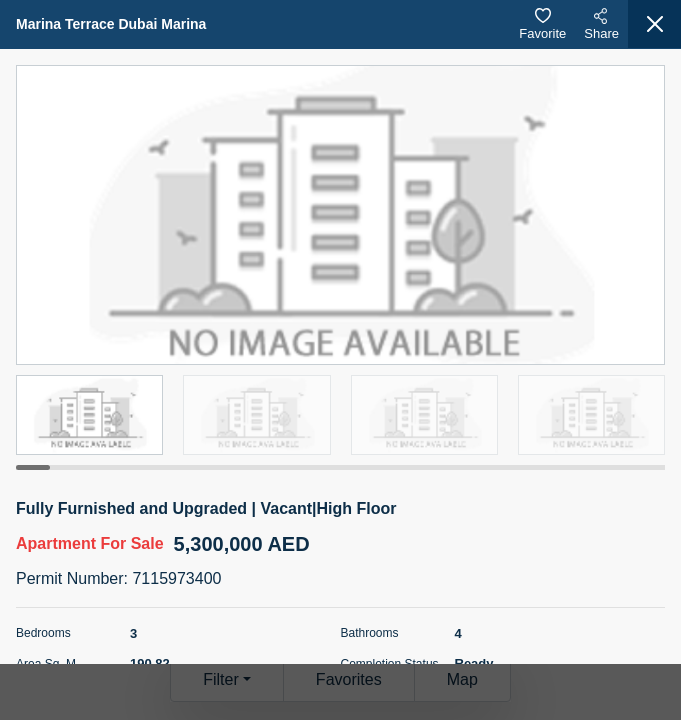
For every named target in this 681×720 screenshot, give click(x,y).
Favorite (542, 24)
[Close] (654, 24)
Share (601, 24)
